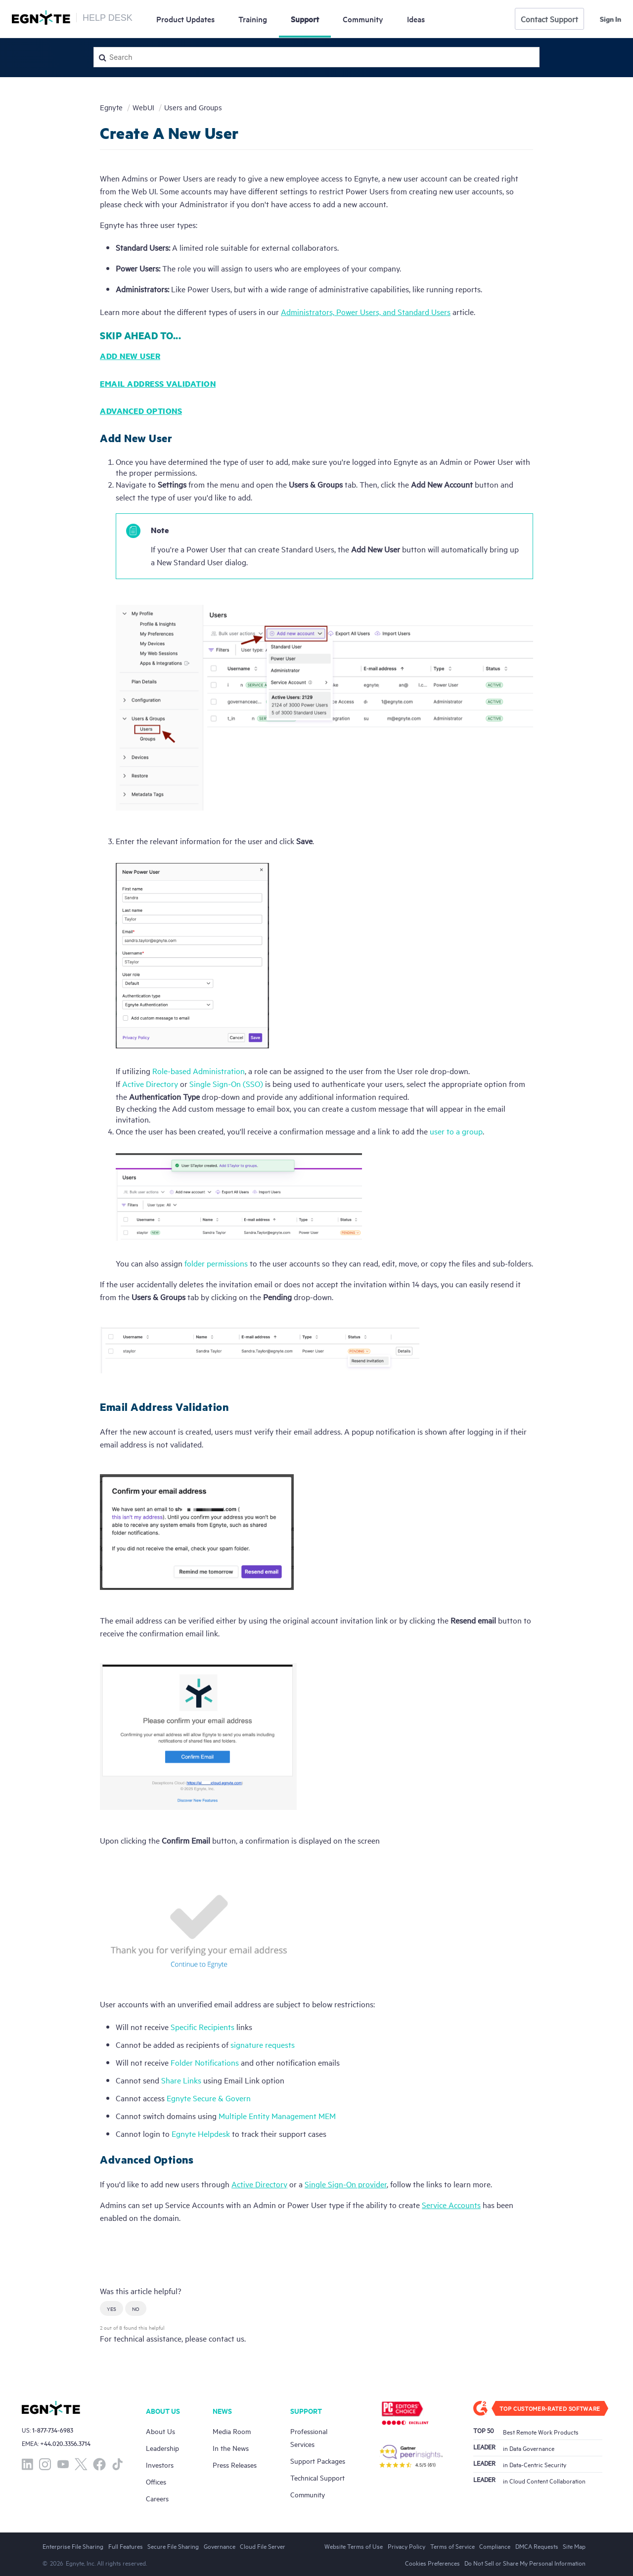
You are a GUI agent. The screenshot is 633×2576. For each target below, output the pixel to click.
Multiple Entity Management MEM (277, 2115)
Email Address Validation (158, 383)
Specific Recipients (202, 2026)
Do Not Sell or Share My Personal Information (525, 2562)
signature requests (262, 2044)
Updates (185, 18)
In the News (231, 2447)
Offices (156, 2481)
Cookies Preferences (432, 2562)
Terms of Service (452, 2545)
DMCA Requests (536, 2545)
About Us (160, 2431)
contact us (226, 2338)
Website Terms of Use (353, 2545)
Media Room (232, 2431)
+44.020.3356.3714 (65, 2443)
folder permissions (216, 1263)
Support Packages (317, 2460)
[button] (111, 2308)
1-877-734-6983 (52, 2430)
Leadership (162, 2447)
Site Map (574, 2545)
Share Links (181, 2080)
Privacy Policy (406, 2545)
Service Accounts (451, 2204)
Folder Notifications (205, 2062)
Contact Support (549, 18)
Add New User (130, 356)
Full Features (125, 2545)
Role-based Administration (198, 1070)
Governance (219, 2545)
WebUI (143, 107)
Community (363, 18)
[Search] (316, 57)
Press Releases (235, 2464)
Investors (160, 2464)
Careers (157, 2498)
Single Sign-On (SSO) (226, 1083)
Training (252, 18)
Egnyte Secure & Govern (209, 2097)
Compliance (494, 2545)
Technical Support (317, 2477)
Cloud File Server (262, 2545)
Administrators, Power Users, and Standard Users (366, 311)
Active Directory (150, 1083)
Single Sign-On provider (346, 2183)
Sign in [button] (610, 18)
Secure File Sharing (173, 2545)
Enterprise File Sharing (73, 2545)
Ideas (416, 18)
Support (305, 18)
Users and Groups (193, 107)
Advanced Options (141, 410)
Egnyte (111, 107)
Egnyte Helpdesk (201, 2133)
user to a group (456, 1131)
